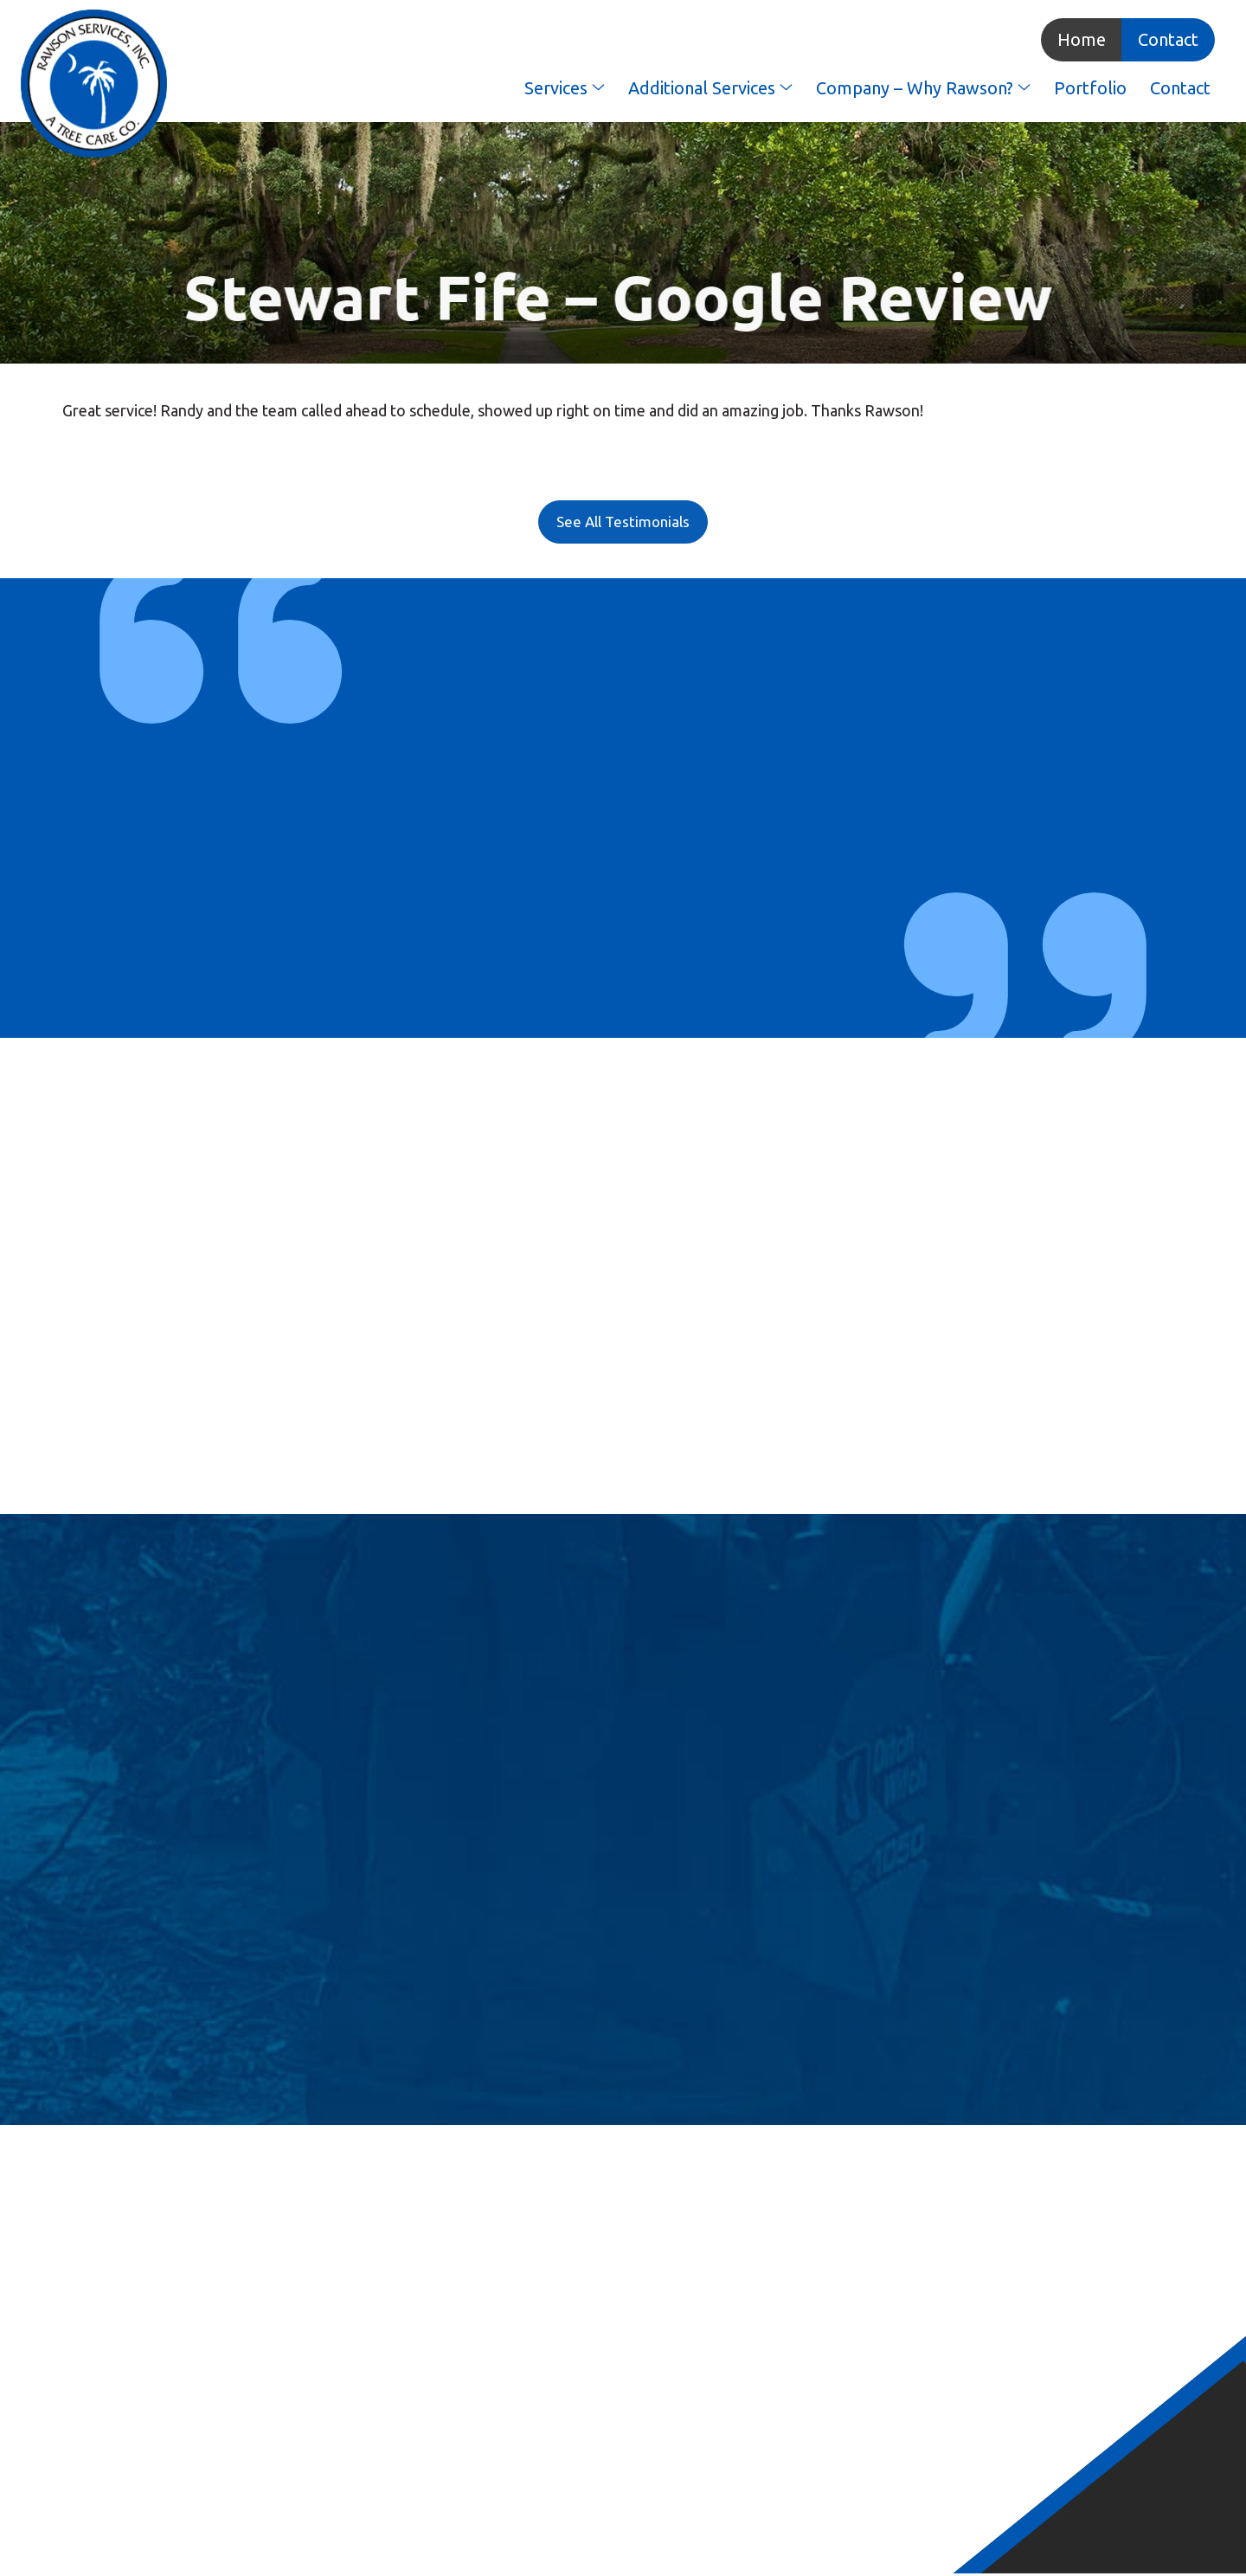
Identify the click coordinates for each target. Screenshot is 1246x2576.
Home (1077, 40)
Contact (1164, 40)
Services (560, 89)
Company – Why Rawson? (919, 89)
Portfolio (1086, 89)
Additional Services (706, 89)
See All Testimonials (623, 522)
